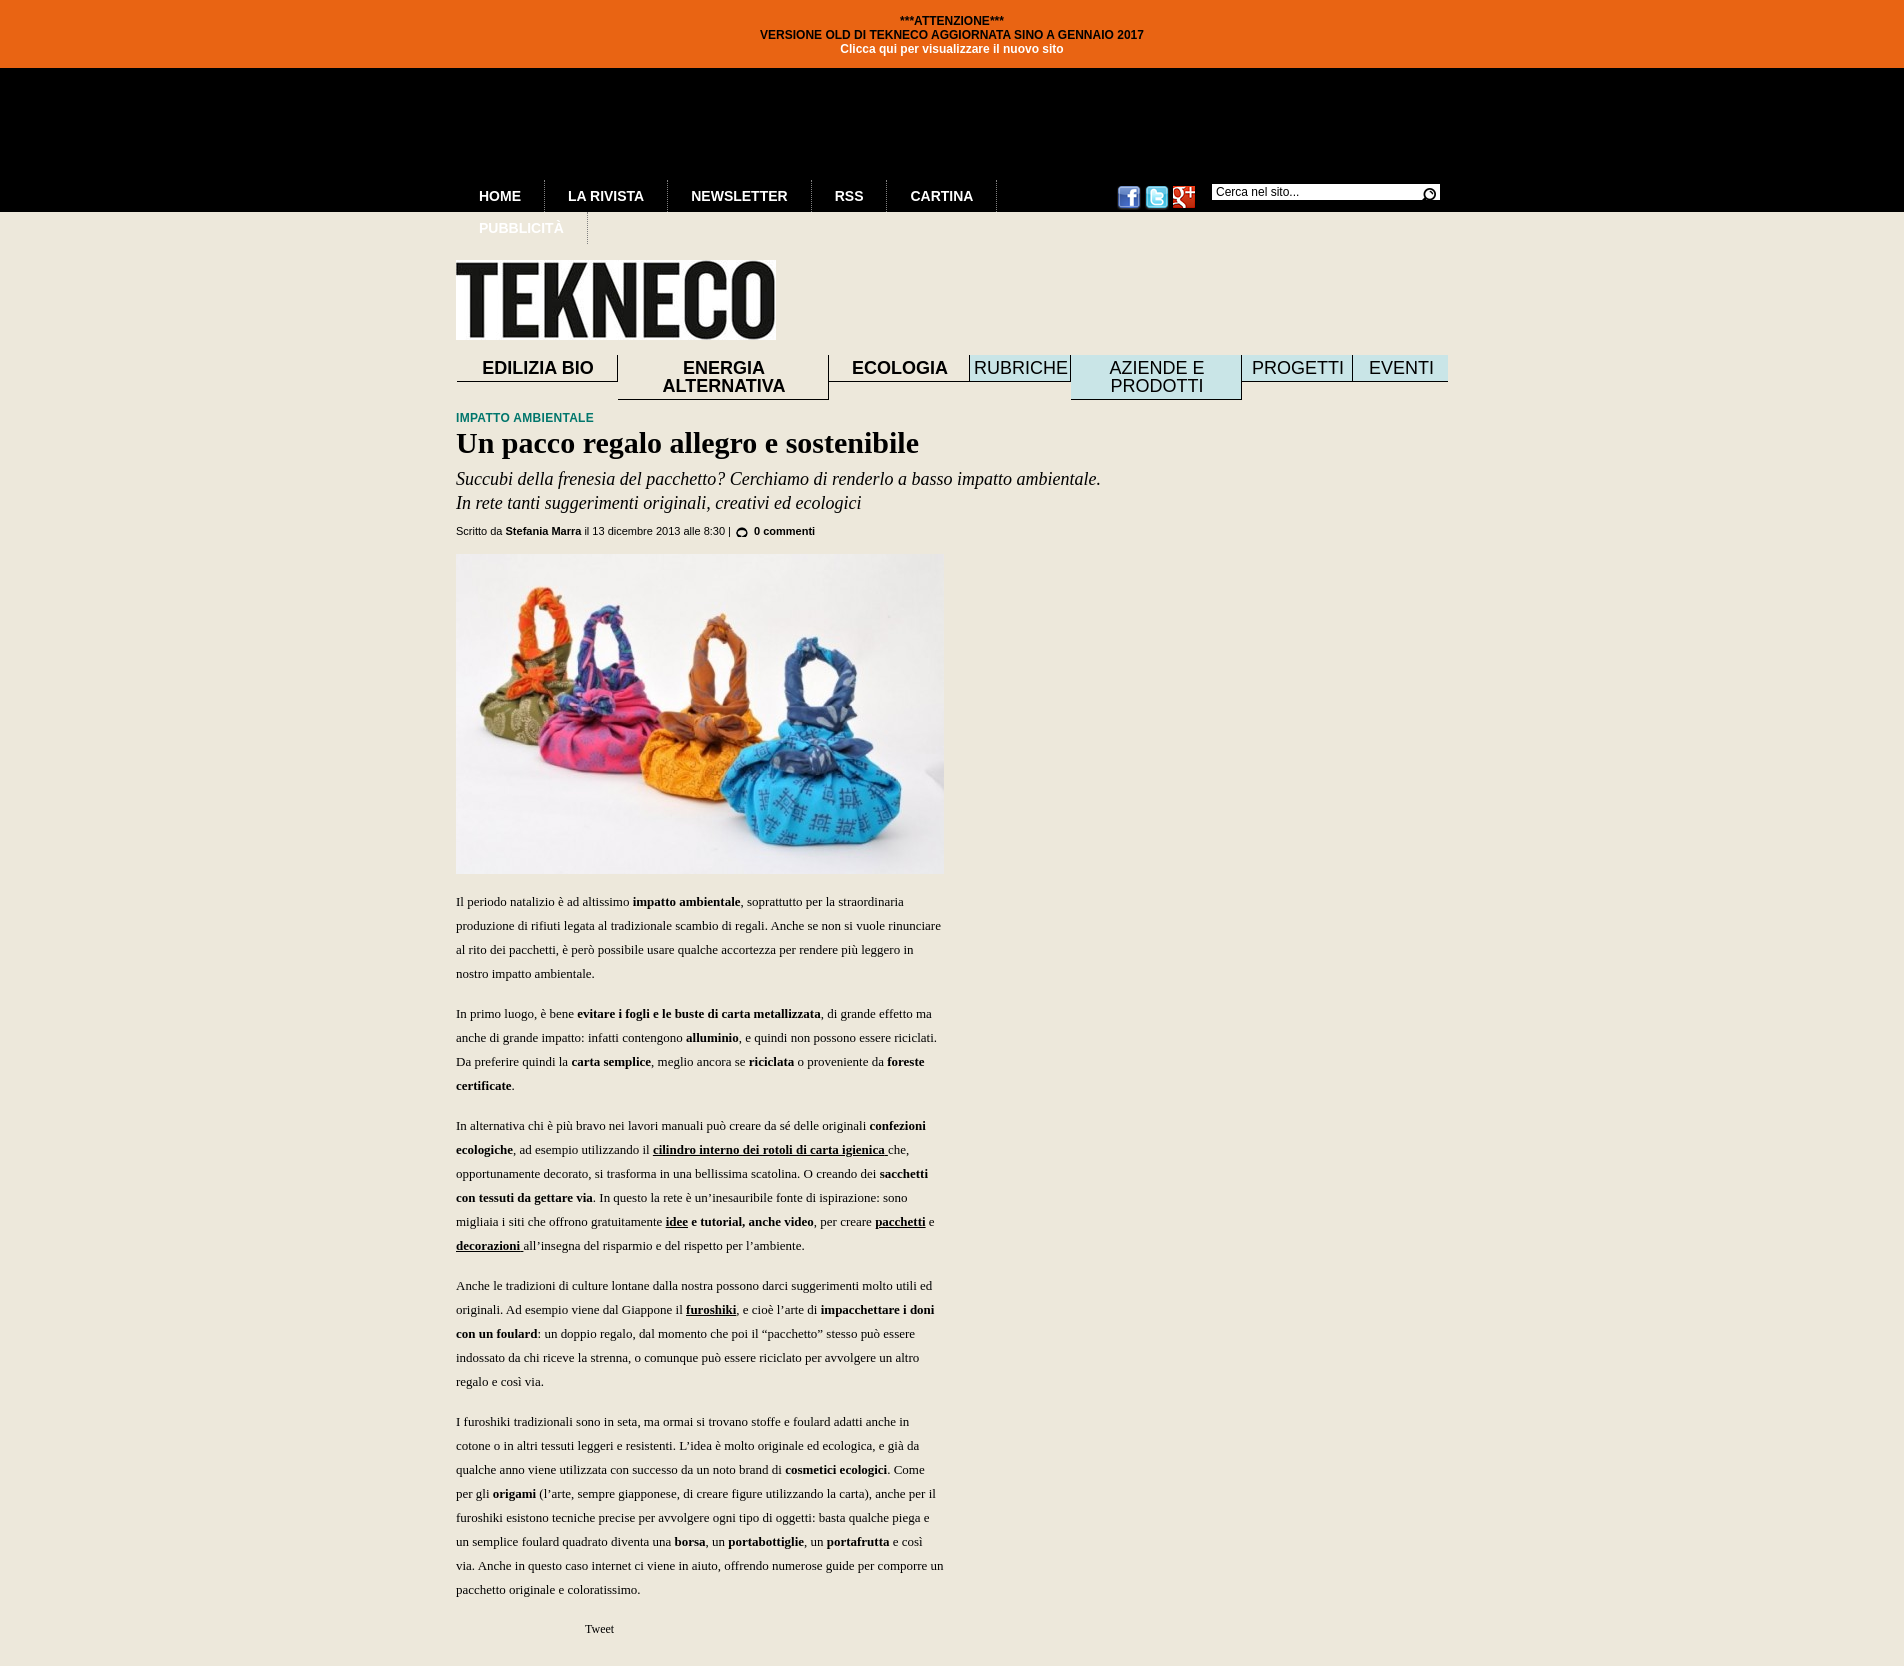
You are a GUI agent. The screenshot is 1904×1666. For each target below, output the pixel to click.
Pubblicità (521, 228)
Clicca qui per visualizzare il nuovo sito (951, 49)
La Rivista (606, 196)
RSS (849, 196)
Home (500, 196)
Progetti (1298, 368)
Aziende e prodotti (1156, 377)
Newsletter (739, 196)
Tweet (599, 1629)
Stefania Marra (544, 531)
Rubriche (1021, 368)
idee (677, 1221)
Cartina (941, 196)
